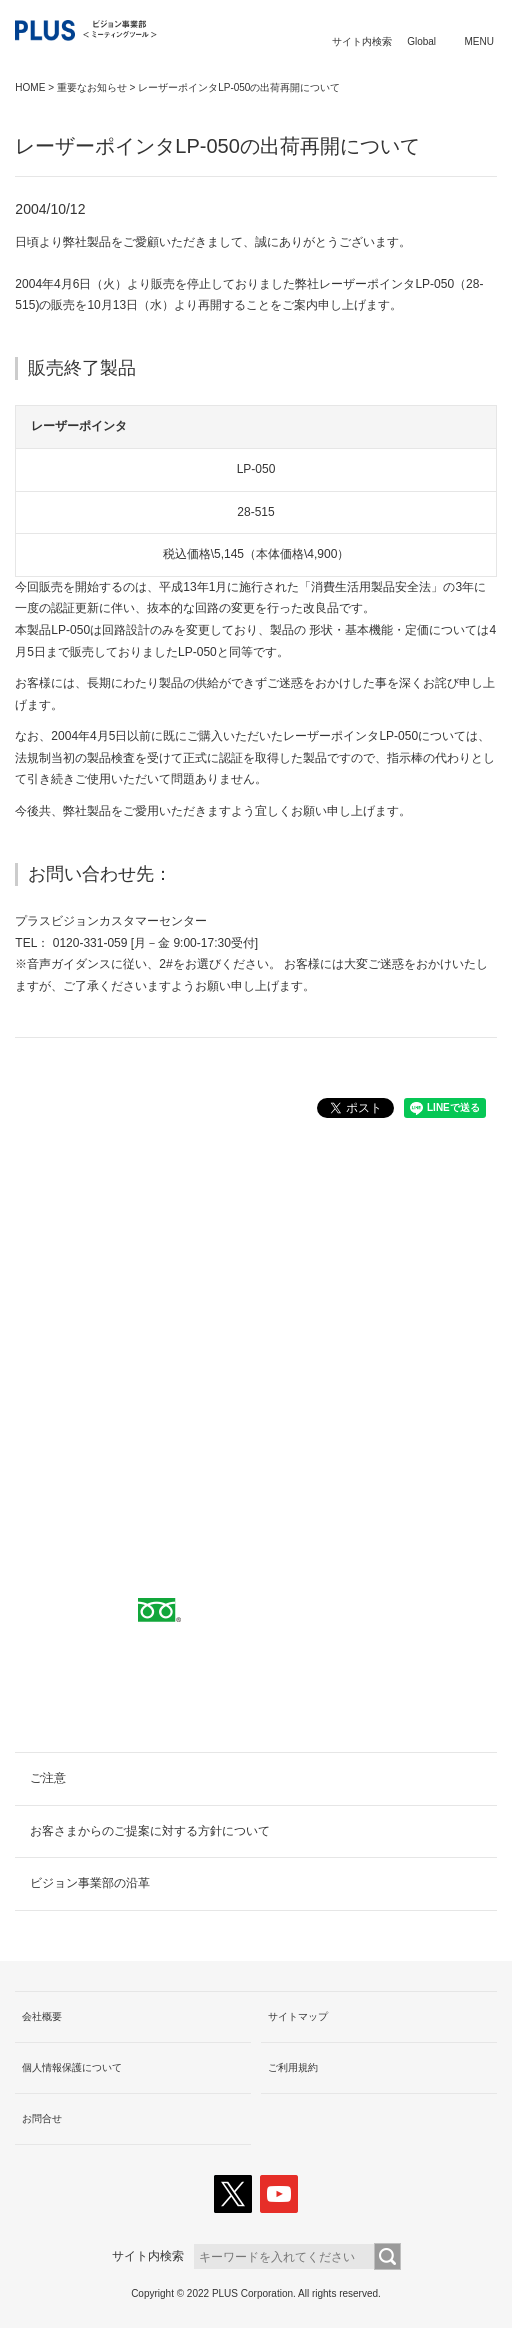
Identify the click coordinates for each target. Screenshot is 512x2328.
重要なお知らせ (92, 87)
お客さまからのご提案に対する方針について (150, 1831)
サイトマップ (298, 2016)
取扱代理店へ (256, 1361)
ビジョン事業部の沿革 (90, 1883)
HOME (30, 87)
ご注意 (48, 1778)
